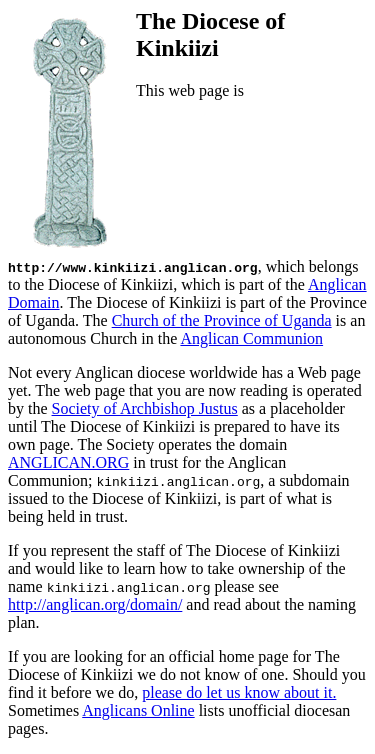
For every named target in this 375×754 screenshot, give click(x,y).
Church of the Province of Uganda (222, 320)
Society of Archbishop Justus (145, 408)
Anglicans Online (138, 710)
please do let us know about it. (239, 692)
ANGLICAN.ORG (68, 462)
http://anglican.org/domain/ (95, 604)
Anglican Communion (251, 338)
